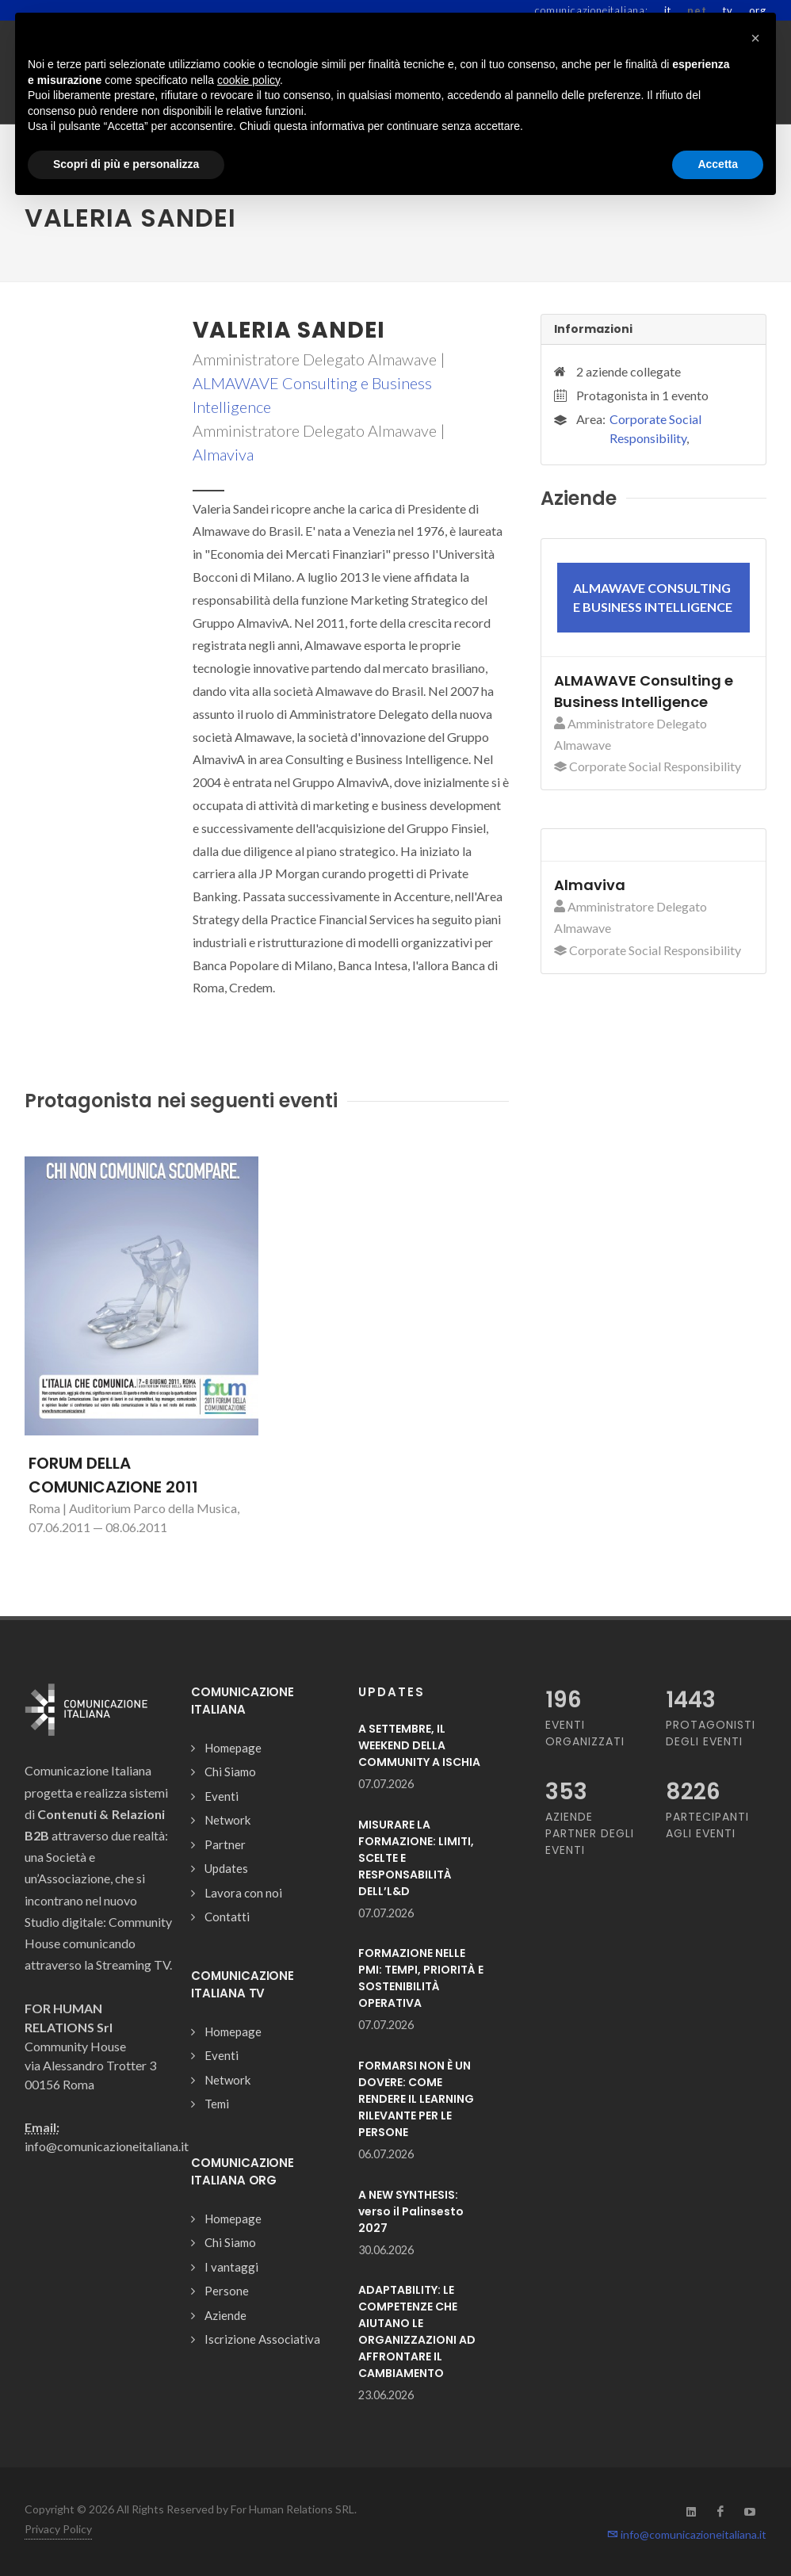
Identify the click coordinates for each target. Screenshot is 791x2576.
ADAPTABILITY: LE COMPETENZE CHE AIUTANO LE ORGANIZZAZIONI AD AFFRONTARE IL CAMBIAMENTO (417, 2331)
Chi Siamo (230, 1771)
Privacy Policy (58, 2529)
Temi (216, 2103)
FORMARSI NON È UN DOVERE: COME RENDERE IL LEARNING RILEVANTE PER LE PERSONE (416, 2099)
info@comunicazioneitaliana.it (686, 2534)
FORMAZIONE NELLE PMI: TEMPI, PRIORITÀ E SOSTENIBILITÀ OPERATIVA (420, 1978)
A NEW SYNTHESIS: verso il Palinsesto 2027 (411, 2211)
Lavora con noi (243, 1893)
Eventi (221, 1796)
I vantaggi (231, 2267)
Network (227, 1820)
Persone (226, 2291)
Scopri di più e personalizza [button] (126, 164)
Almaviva (223, 454)
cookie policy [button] (248, 80)
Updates (226, 1868)
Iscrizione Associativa (262, 2339)
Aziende (225, 2315)
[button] (755, 38)
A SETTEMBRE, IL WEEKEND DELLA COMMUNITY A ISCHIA (419, 1745)
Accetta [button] (717, 164)
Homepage (233, 1748)
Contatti (227, 1916)
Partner (225, 1844)
